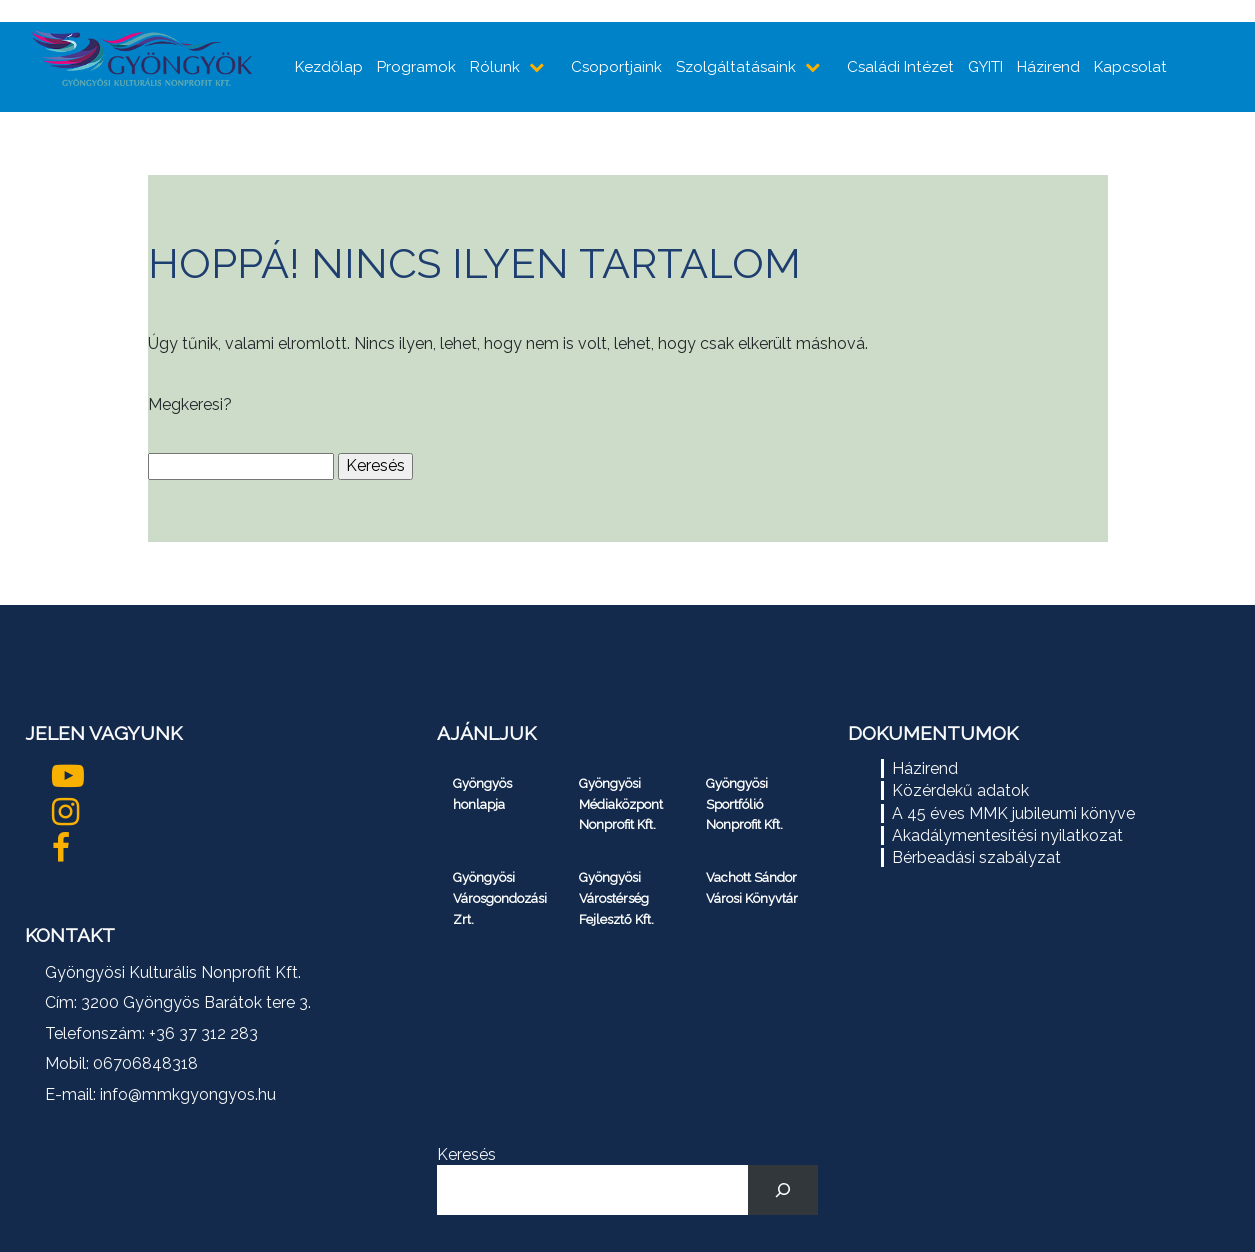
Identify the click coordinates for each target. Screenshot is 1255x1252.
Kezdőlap (329, 67)
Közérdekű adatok (960, 790)
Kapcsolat (1130, 67)
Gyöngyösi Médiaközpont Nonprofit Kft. (621, 804)
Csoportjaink (616, 67)
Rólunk (495, 67)
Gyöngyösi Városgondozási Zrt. (500, 898)
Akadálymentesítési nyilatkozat (1007, 835)
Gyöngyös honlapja (482, 794)
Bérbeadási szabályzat (976, 857)
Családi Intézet (900, 67)
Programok (416, 67)
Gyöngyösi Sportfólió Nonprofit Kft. (744, 804)
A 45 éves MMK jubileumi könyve (1013, 813)
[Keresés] (783, 1189)
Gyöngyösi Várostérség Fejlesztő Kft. (616, 898)
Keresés (466, 1154)
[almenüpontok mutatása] (538, 67)
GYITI (985, 67)
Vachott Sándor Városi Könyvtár (752, 888)
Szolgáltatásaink (736, 67)
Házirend (1048, 67)
